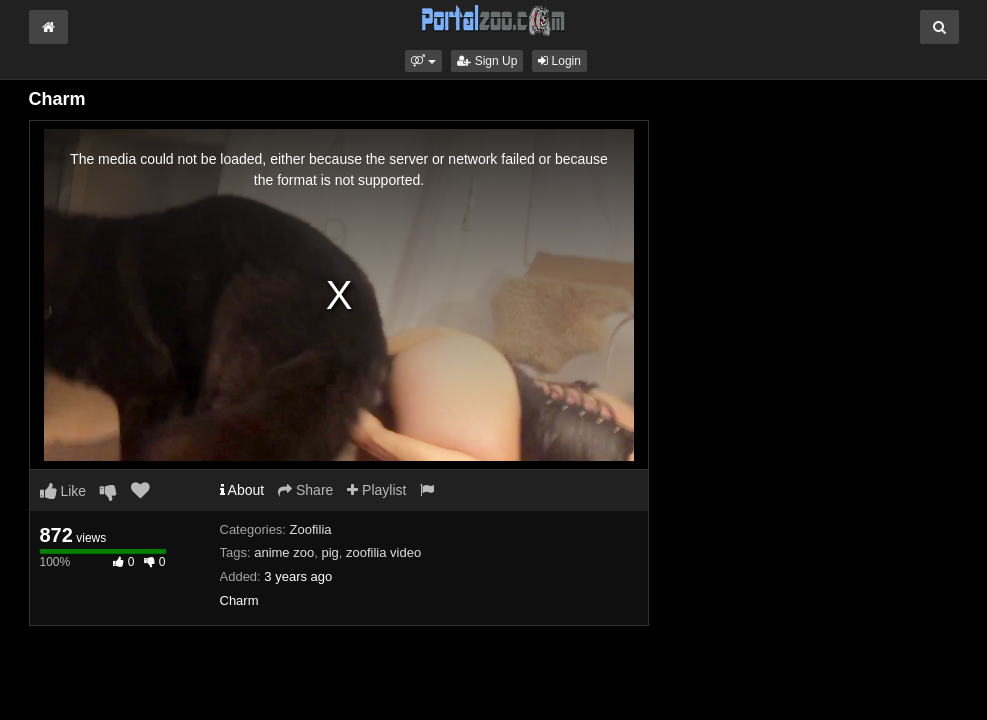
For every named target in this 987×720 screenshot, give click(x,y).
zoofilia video (383, 552)
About (242, 490)
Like (63, 491)
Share (305, 490)
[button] (423, 61)
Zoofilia (311, 529)
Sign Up (487, 61)
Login (559, 61)
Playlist (376, 490)
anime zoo (284, 552)
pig (329, 552)
